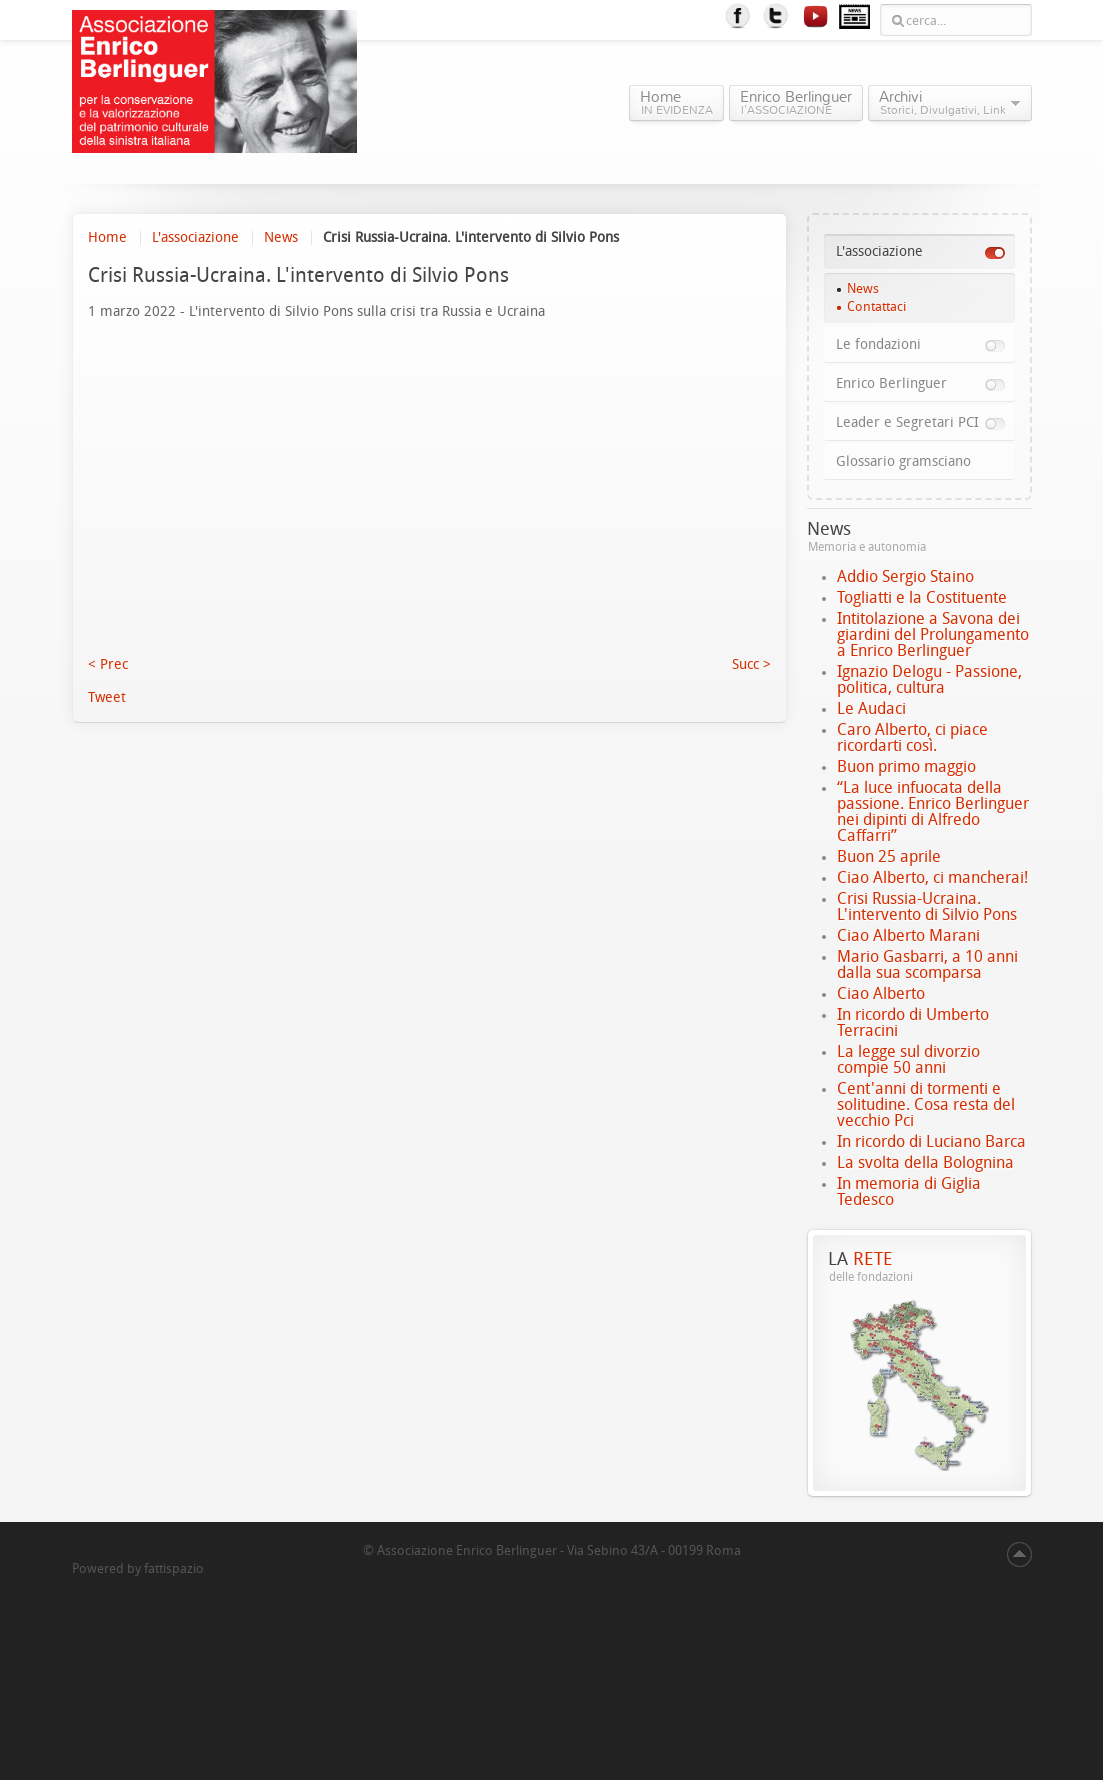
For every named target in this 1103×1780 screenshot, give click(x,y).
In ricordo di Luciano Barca (931, 1141)
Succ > (751, 664)
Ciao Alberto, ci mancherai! (932, 877)
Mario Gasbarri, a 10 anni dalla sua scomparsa (927, 964)
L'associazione (195, 237)
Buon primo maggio (906, 766)
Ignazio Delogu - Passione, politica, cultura (929, 679)
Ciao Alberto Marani (908, 935)
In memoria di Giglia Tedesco (909, 1191)
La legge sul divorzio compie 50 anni (908, 1059)
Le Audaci (871, 708)
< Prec (108, 664)
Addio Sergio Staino (905, 576)
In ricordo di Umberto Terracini (913, 1022)
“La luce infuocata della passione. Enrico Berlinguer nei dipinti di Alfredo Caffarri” (933, 811)
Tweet (107, 697)
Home (107, 237)
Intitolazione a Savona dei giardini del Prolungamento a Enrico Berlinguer (933, 634)
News (281, 237)
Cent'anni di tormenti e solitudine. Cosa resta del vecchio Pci (926, 1104)
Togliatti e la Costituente (922, 597)
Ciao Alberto (881, 993)
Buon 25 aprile (889, 856)
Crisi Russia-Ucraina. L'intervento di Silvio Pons (927, 906)
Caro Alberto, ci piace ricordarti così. (912, 737)
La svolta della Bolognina (925, 1162)
